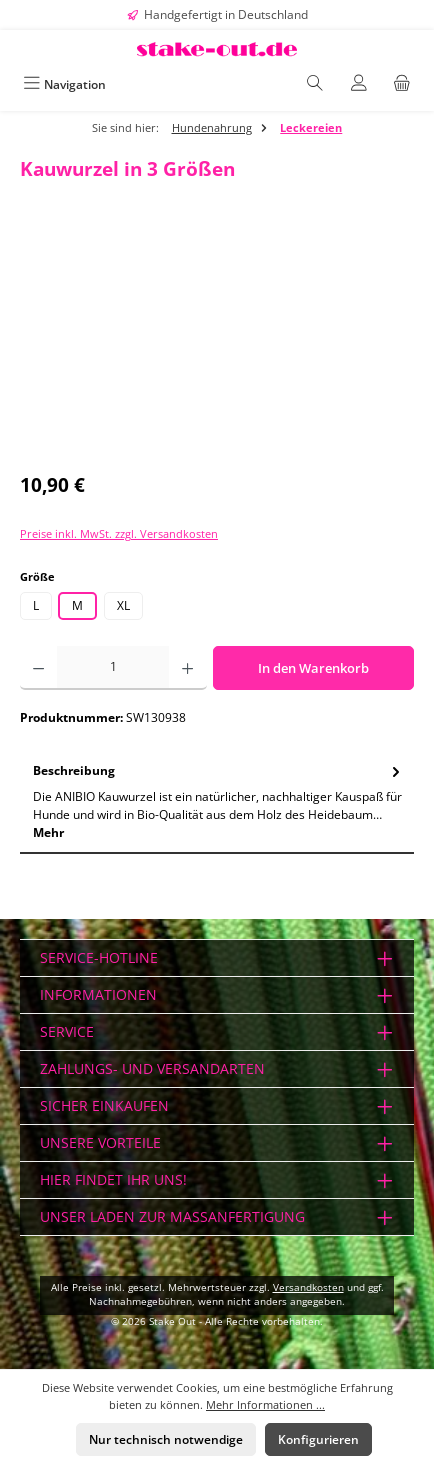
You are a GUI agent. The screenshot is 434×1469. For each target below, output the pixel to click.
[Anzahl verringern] (38, 668)
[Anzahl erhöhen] (187, 668)
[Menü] (64, 84)
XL (123, 605)
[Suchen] (315, 84)
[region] (217, 345)
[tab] (217, 802)
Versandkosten (308, 1287)
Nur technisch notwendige (166, 1439)
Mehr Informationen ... (265, 1404)
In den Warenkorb (313, 668)
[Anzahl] (113, 668)
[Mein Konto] (359, 84)
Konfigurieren (318, 1439)
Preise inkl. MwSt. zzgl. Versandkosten (119, 533)
